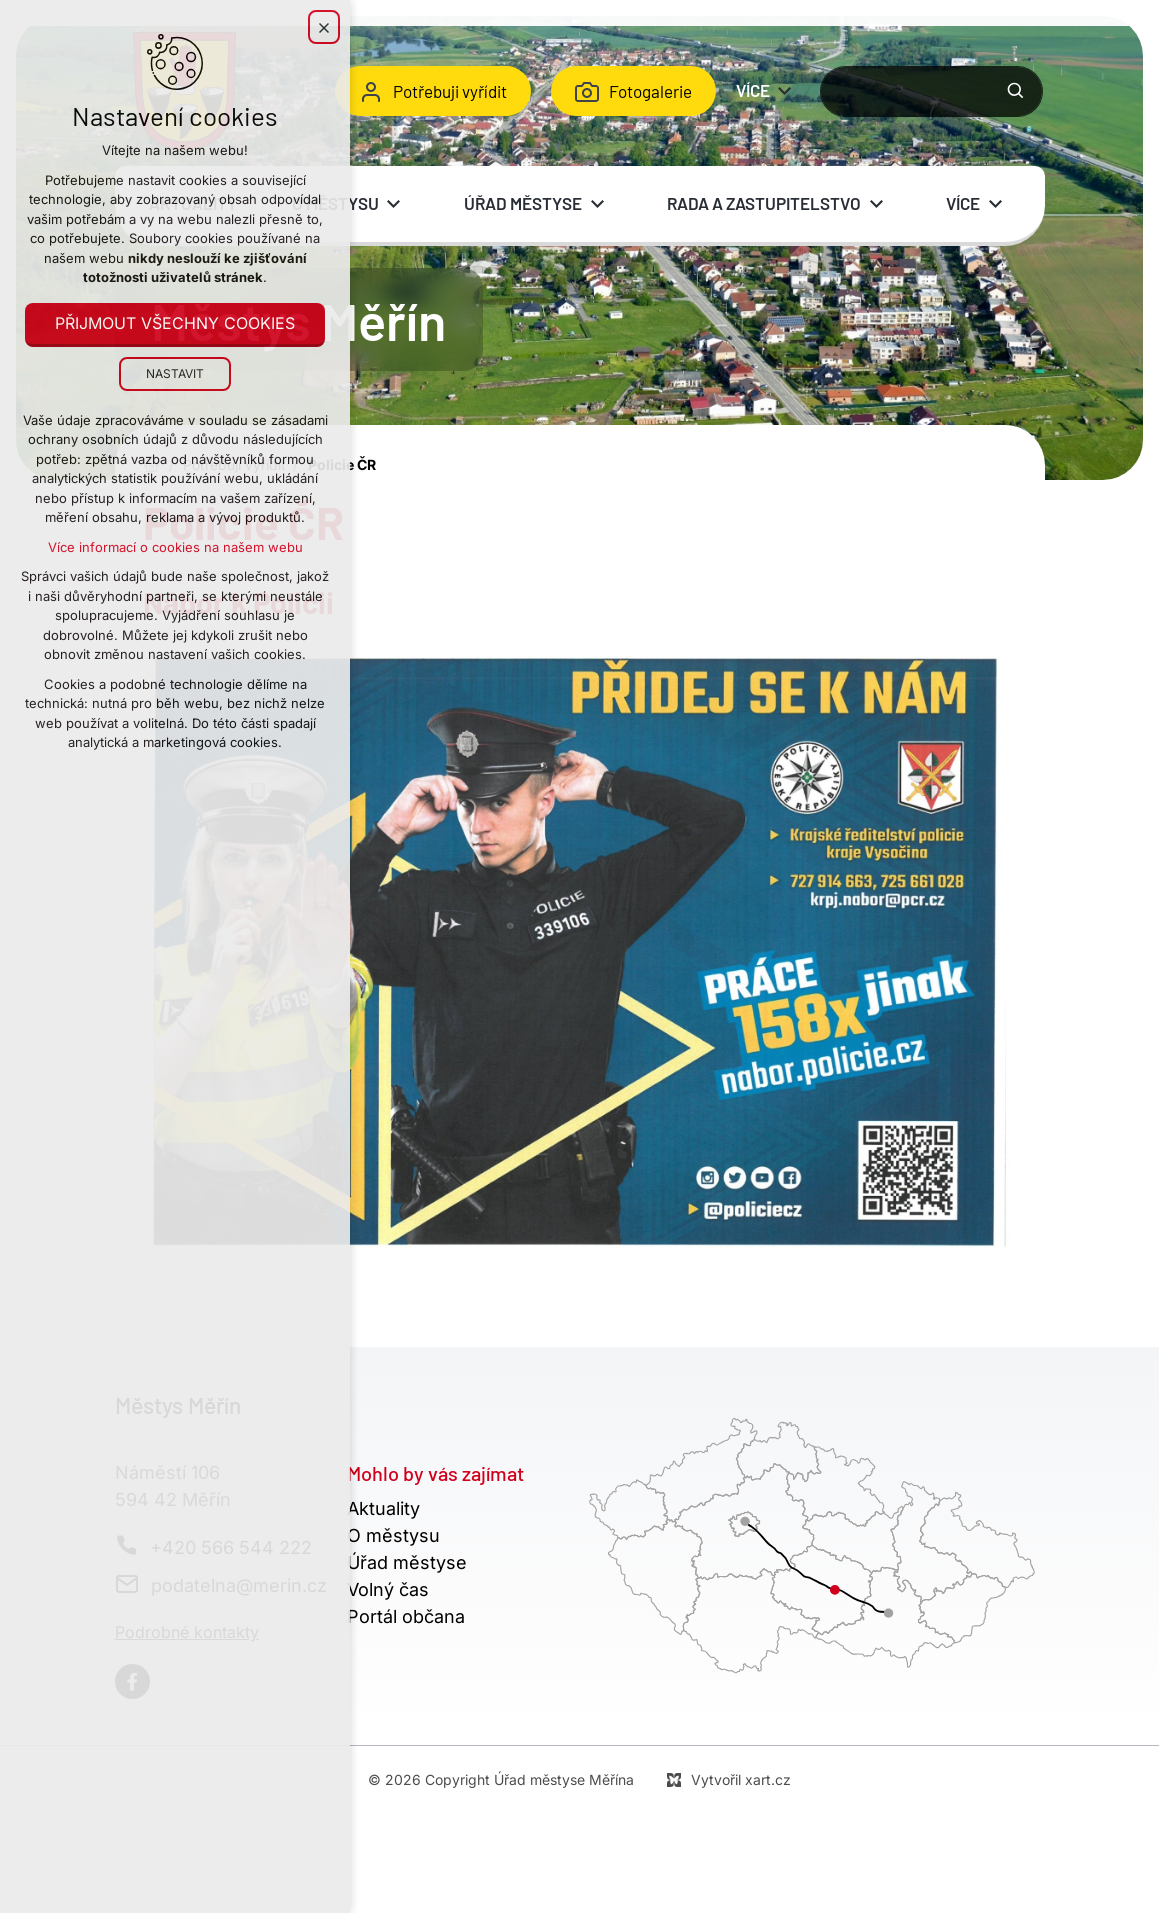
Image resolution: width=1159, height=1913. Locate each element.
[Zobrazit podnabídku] (785, 91)
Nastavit (175, 373)
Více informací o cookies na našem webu (175, 547)
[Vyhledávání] (1016, 91)
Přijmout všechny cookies (175, 324)
